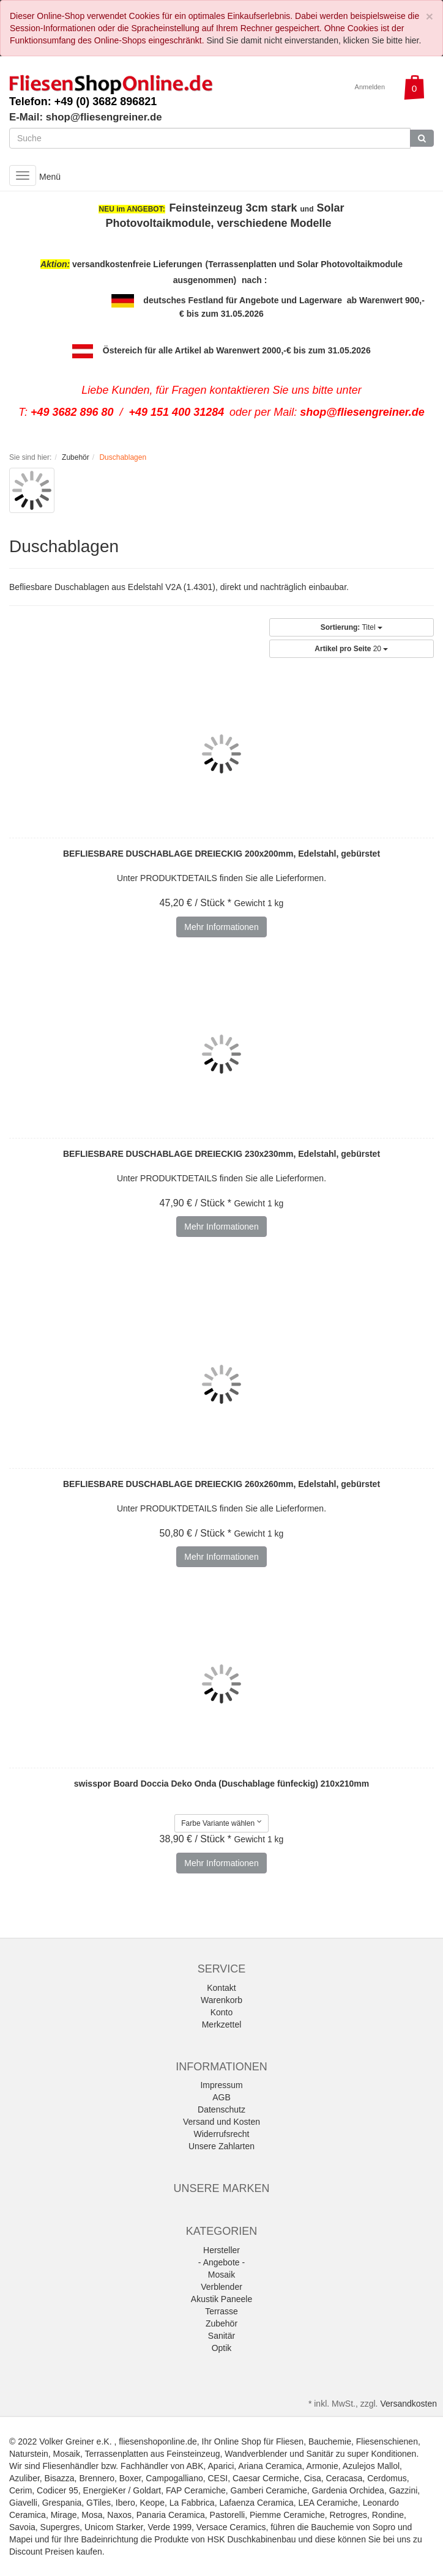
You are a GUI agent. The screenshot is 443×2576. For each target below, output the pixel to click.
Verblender (221, 2287)
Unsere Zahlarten (221, 2146)
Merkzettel (222, 2024)
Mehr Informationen (221, 927)
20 (351, 648)
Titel (351, 627)
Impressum (221, 2085)
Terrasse (221, 2311)
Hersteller (221, 2250)
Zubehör (221, 2323)
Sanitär (221, 2336)
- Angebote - (221, 2262)
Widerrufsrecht (221, 2134)
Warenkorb (221, 2000)
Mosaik (221, 2274)
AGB (221, 2097)
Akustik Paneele (221, 2299)
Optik (222, 2348)
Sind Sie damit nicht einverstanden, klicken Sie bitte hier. (313, 40)
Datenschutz (221, 2109)
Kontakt (221, 1988)
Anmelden (370, 86)
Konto (221, 2012)
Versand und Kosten (221, 2122)
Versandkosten (408, 2403)
